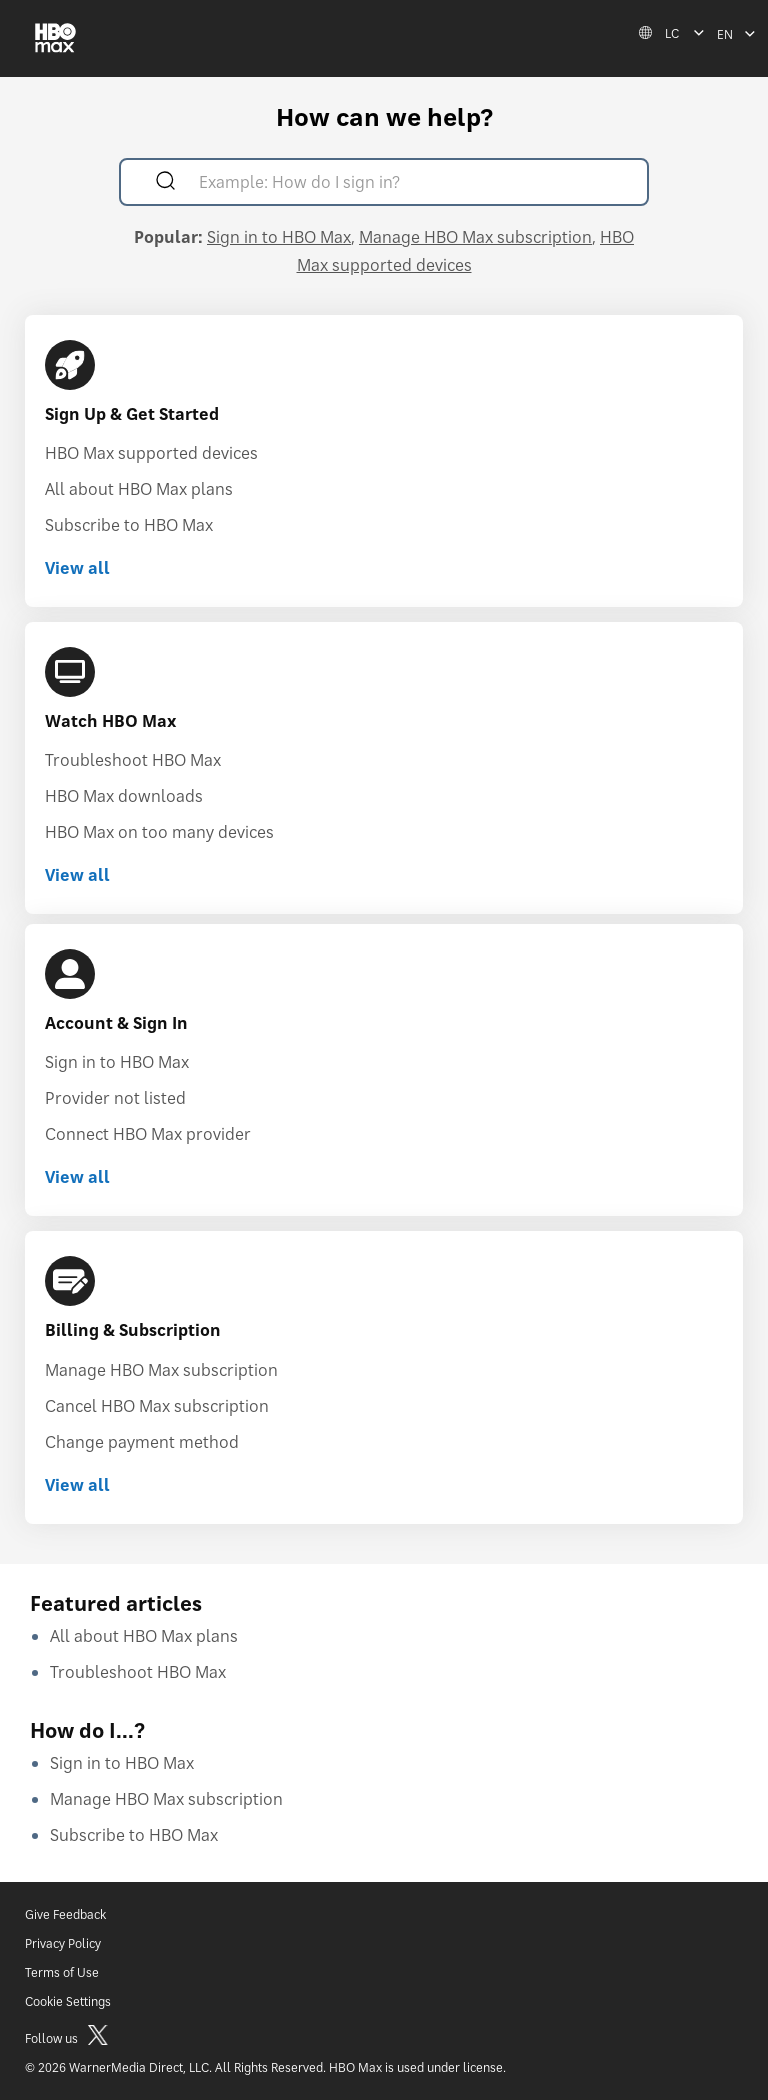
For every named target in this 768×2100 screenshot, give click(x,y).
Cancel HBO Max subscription (157, 1406)
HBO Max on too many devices (159, 832)
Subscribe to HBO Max (129, 525)
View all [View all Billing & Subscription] (77, 1485)
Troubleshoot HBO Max (133, 760)
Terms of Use (62, 1972)
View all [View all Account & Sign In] (77, 1177)
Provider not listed (115, 1098)
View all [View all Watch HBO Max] (77, 875)
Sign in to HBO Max (279, 237)
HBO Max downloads (124, 796)
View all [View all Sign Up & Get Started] (77, 568)
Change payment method (142, 1442)
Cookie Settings (68, 2001)
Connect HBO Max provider (148, 1134)
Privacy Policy (63, 1943)
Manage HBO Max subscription (475, 237)
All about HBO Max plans (139, 489)
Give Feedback (65, 1914)
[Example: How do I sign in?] (412, 184)
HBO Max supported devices (151, 453)
